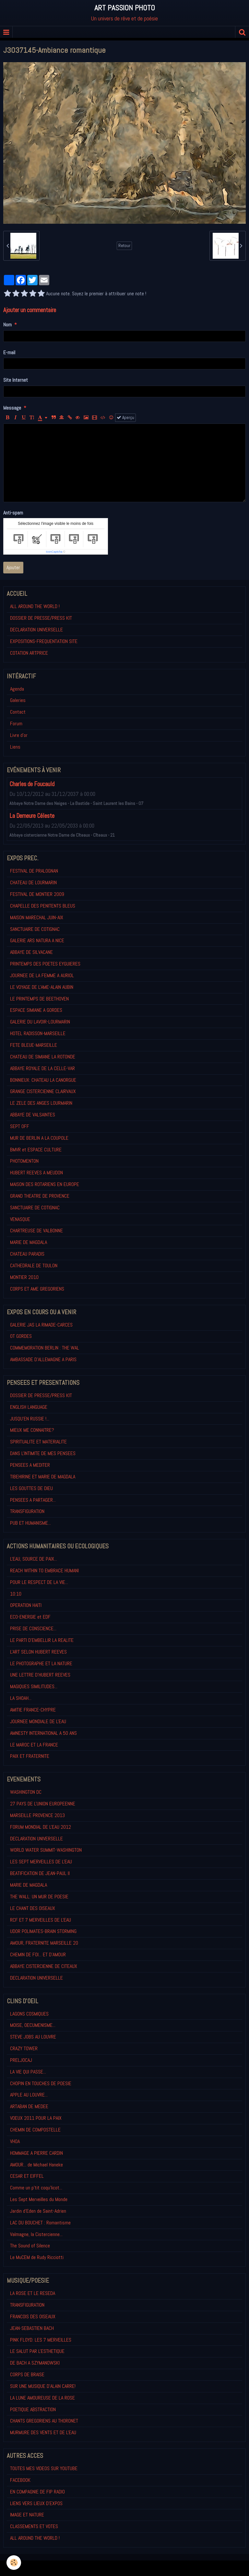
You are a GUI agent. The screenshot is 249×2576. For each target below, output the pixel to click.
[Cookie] (13, 2562)
